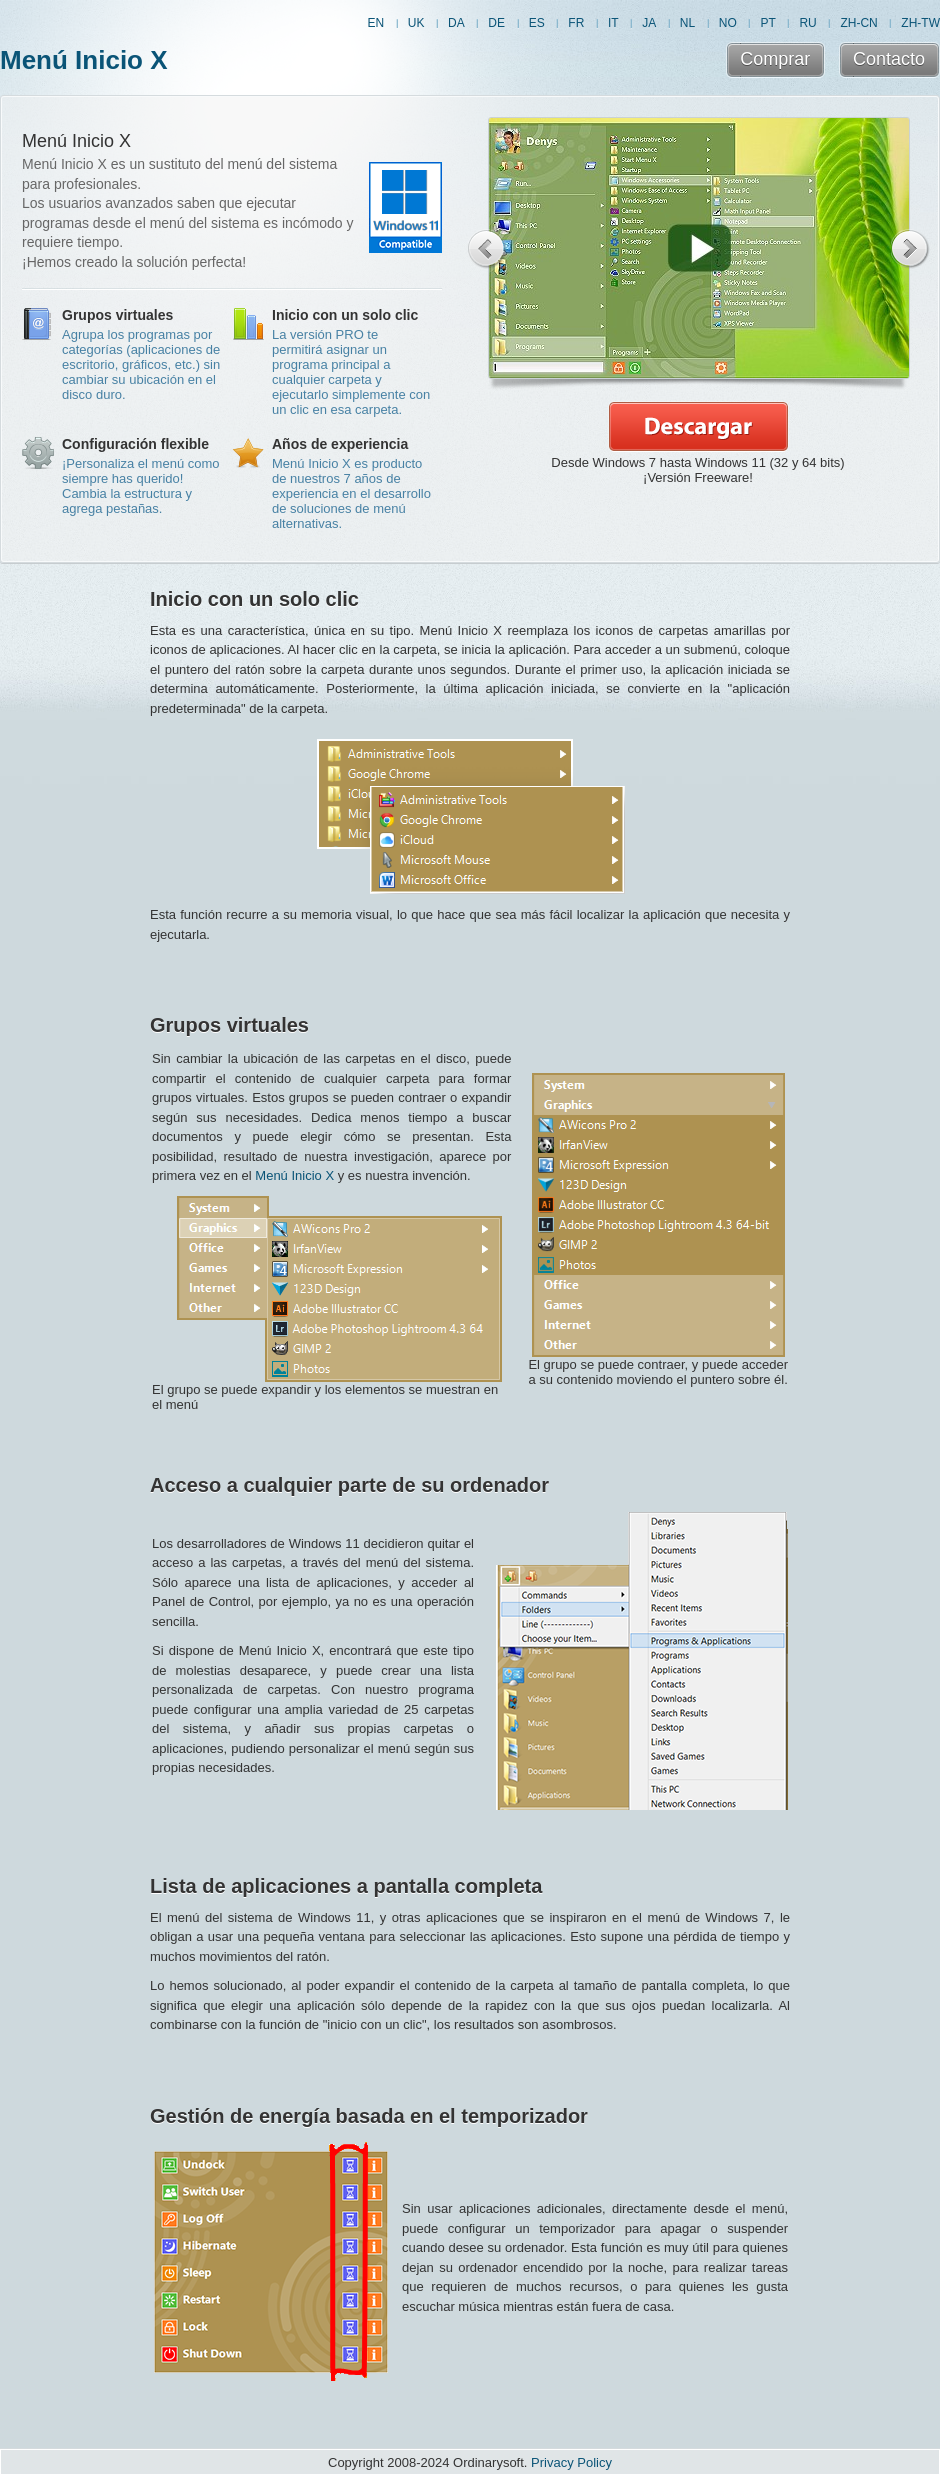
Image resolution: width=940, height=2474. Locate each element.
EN (375, 23)
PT (767, 23)
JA (649, 23)
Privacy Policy (571, 2462)
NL (687, 23)
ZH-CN (858, 23)
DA (456, 23)
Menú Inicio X (84, 60)
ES (537, 23)
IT (613, 23)
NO (728, 23)
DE (496, 23)
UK (416, 23)
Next (910, 249)
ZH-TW (920, 23)
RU (807, 23)
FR (576, 23)
